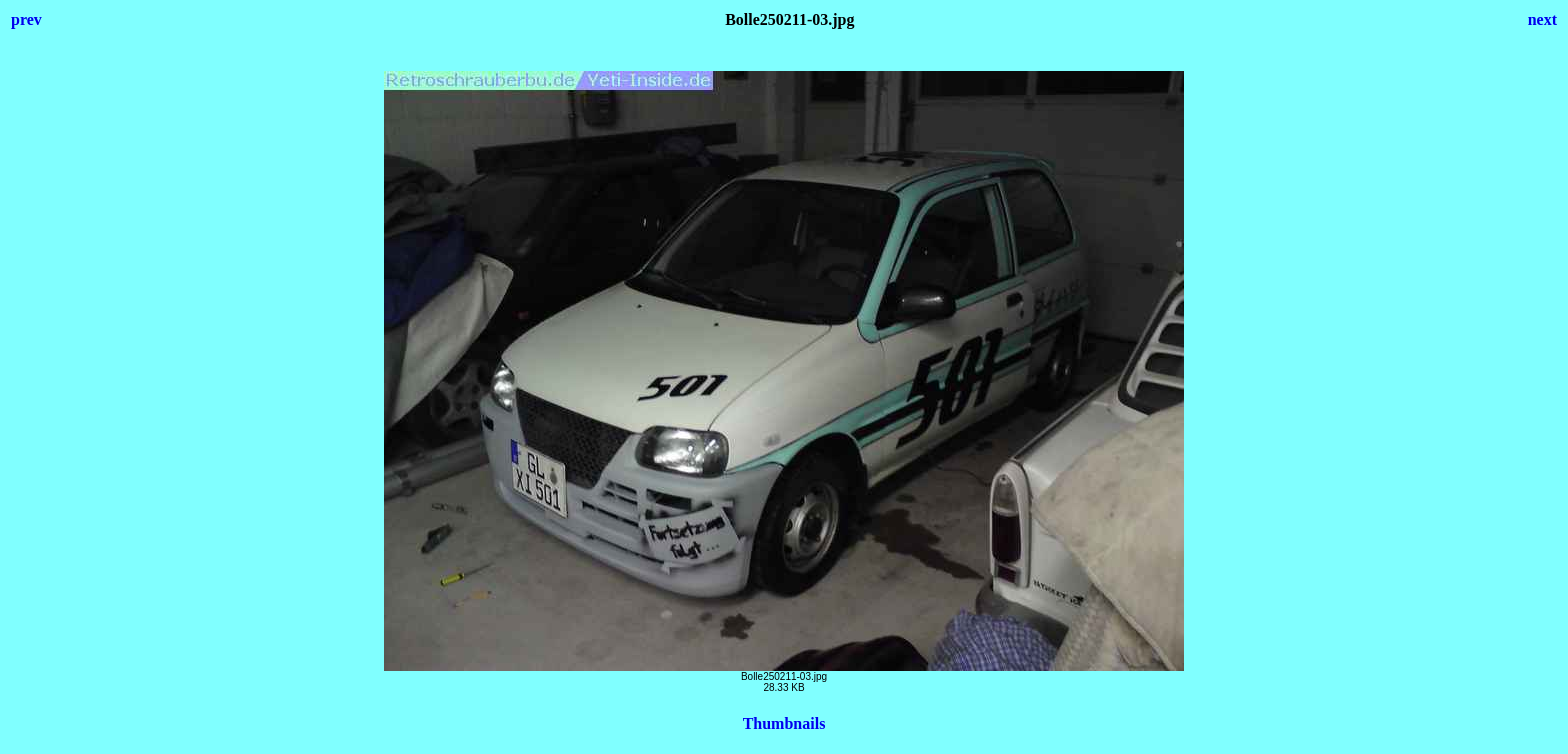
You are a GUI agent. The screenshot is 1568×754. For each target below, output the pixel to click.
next (1542, 19)
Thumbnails (784, 723)
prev (26, 19)
